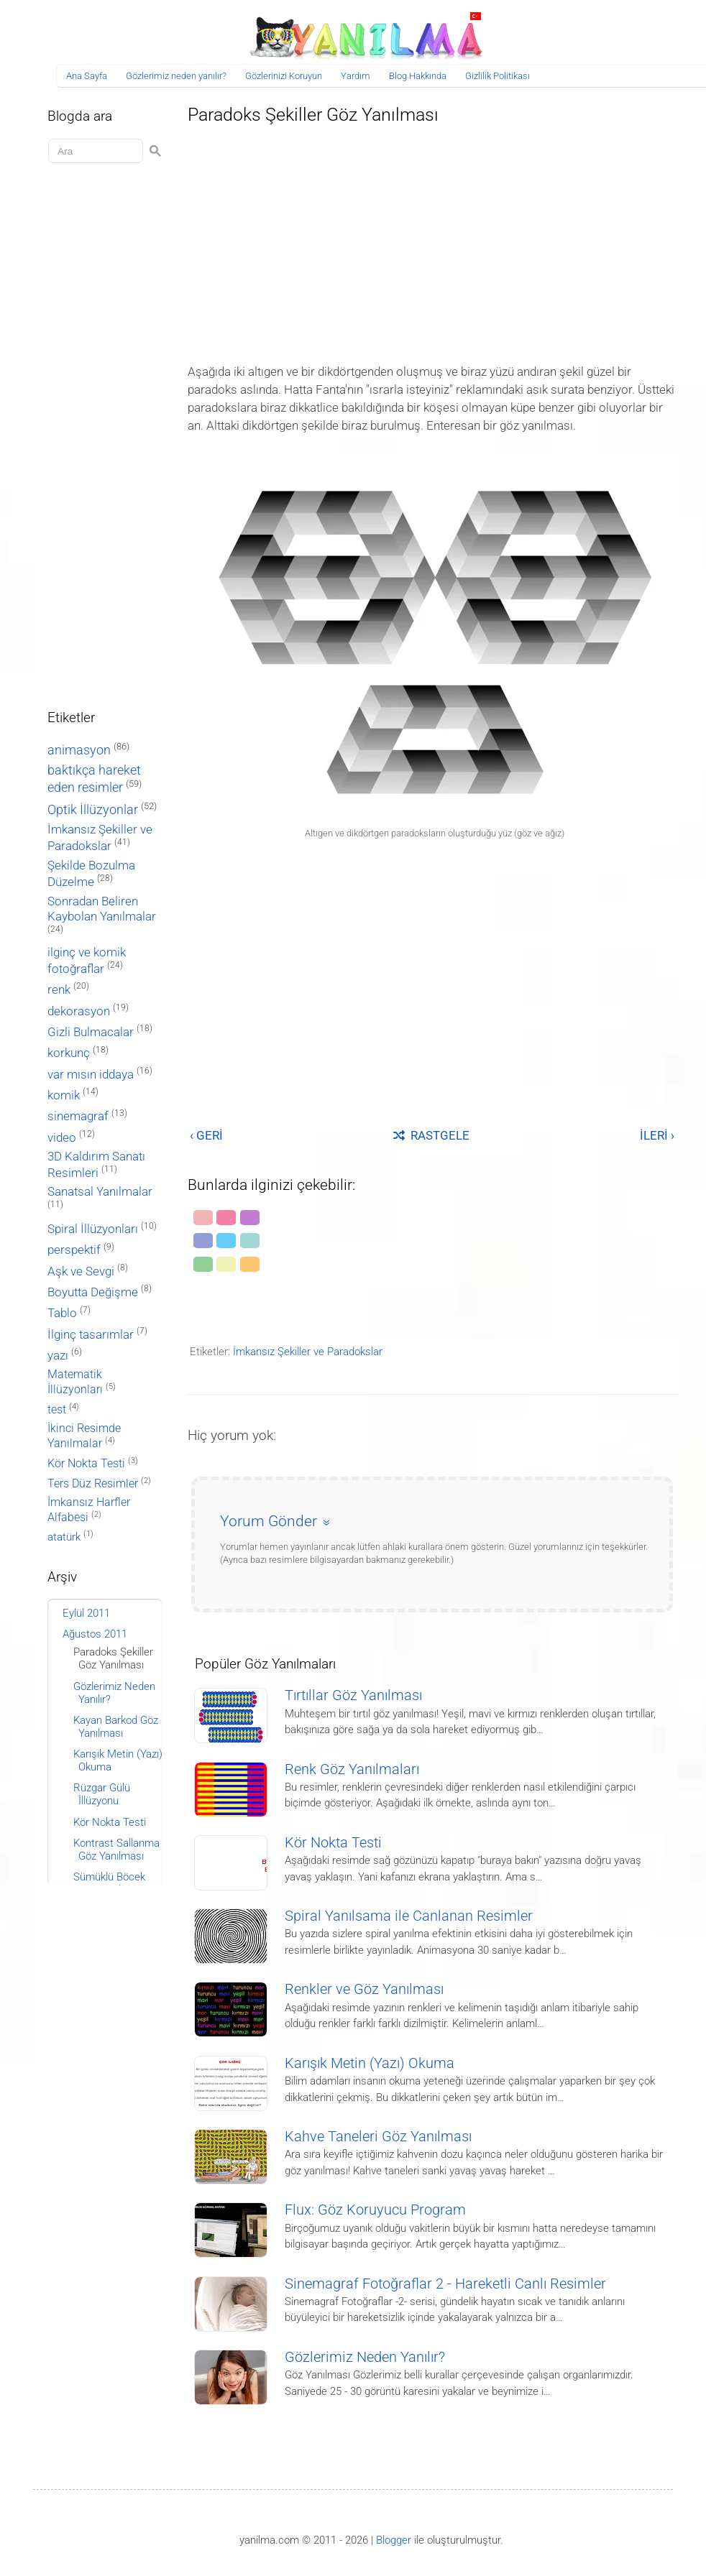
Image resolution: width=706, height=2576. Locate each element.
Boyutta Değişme (92, 1292)
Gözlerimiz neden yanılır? (176, 75)
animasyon (79, 749)
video (61, 1138)
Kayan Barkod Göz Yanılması (115, 1727)
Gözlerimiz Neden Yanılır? (365, 2357)
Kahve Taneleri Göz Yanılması (378, 2136)
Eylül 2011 (86, 1613)
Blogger (393, 2540)
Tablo (62, 1313)
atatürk (64, 1537)
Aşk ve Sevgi (80, 1271)
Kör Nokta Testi (333, 1842)
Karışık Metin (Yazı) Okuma (369, 2063)
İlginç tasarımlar (90, 1335)
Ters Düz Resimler (92, 1483)
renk (58, 989)
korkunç (68, 1052)
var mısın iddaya (90, 1074)
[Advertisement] (432, 240)
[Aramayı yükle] (98, 151)
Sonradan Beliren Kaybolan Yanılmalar (101, 908)
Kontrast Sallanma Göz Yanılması (116, 1849)
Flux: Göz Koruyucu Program (375, 2210)
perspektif (74, 1250)
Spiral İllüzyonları (92, 1229)
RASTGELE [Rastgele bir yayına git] (431, 1135)
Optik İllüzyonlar (92, 809)
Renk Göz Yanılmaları (352, 1769)
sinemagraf (78, 1116)
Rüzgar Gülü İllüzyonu (101, 1794)
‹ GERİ (206, 1135)
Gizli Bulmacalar (90, 1032)
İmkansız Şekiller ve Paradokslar (307, 1351)
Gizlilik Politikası (497, 75)
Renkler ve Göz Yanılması (364, 1989)
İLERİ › (657, 1135)
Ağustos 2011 (95, 1634)
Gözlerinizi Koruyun (283, 75)
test (56, 1409)
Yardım (355, 75)
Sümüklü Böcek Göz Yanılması (109, 1883)
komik (63, 1095)
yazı (57, 1355)
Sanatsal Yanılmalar (99, 1192)
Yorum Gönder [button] (268, 1521)
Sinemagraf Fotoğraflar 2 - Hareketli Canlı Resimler (445, 2284)
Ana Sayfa (86, 75)
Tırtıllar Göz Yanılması (353, 1695)
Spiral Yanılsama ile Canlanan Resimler (409, 1916)
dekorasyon (78, 1011)
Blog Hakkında (417, 75)
